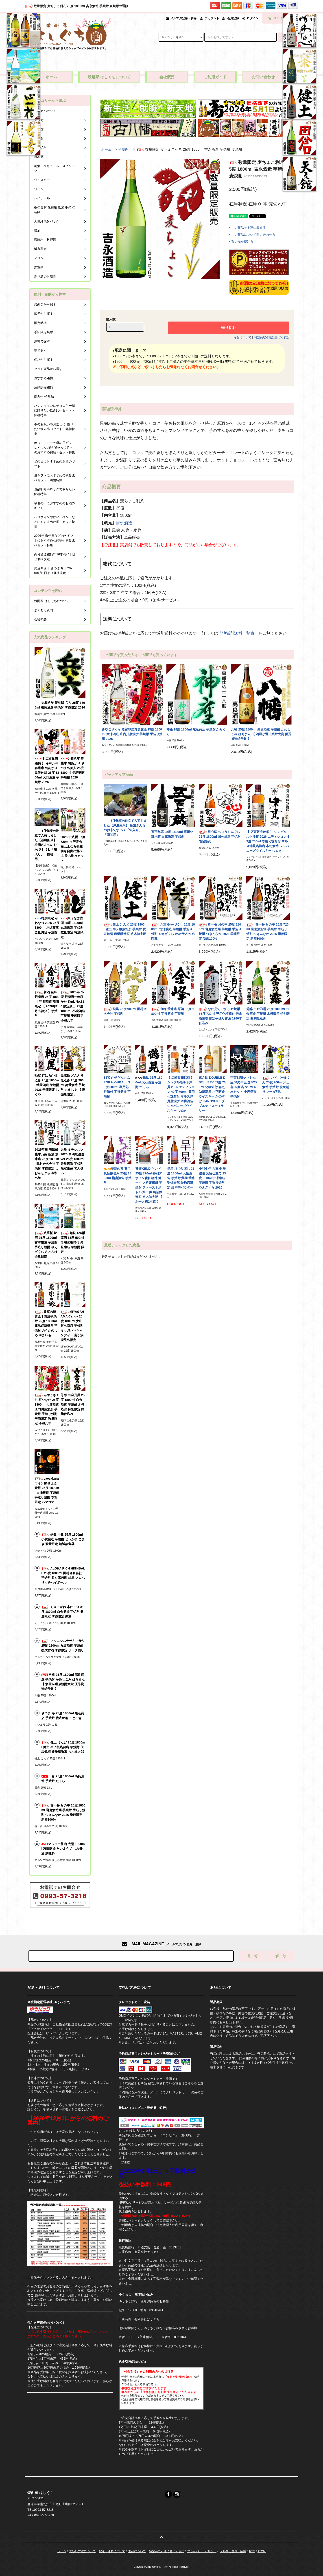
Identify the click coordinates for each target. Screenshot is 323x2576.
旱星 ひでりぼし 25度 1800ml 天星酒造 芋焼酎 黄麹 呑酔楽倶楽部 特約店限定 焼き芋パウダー (181, 1178)
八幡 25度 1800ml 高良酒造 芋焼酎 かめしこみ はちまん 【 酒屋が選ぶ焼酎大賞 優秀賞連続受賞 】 (261, 734)
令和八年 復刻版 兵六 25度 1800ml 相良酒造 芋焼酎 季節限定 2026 (60, 705)
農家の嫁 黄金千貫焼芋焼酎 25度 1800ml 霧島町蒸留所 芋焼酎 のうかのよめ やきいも (46, 1323)
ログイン (252, 18)
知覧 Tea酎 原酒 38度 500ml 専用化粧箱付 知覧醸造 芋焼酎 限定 (73, 1242)
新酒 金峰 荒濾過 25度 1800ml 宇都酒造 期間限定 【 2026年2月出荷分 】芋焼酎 (47, 1003)
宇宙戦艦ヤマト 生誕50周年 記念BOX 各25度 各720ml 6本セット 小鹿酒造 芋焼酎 (243, 1087)
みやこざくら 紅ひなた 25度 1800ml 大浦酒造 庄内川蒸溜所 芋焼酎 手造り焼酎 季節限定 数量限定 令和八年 (47, 1409)
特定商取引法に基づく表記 (271, 337)
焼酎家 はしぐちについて (109, 77)
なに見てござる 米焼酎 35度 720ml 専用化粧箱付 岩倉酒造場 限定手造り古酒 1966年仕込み (220, 1016)
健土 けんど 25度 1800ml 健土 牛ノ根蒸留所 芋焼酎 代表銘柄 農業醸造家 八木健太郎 (125, 929)
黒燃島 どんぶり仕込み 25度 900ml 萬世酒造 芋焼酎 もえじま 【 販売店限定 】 (73, 1085)
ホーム (51, 77)
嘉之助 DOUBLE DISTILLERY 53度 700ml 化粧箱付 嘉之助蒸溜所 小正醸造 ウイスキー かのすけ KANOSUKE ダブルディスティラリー (212, 1094)
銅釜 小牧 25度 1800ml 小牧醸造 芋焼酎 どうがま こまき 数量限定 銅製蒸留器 (63, 1539)
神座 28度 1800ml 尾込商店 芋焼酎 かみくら (196, 732)
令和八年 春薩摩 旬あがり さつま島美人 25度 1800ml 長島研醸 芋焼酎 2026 (73, 768)
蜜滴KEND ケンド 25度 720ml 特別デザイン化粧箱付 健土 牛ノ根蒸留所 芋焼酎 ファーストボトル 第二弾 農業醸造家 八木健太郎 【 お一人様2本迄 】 (148, 1185)
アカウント (212, 18)
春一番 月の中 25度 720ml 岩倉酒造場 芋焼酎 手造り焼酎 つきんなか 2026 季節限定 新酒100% (267, 931)
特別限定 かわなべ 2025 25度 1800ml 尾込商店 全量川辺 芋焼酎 (47, 925)
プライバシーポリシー (201, 2551)
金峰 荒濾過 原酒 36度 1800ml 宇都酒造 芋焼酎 (172, 1011)
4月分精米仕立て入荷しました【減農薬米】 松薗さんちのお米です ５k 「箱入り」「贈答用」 (125, 828)
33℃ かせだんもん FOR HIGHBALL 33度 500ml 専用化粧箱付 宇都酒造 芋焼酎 (117, 1087)
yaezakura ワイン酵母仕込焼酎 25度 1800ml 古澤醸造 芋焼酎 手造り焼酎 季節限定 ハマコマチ (47, 1490)
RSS (252, 2551)
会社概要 (167, 77)
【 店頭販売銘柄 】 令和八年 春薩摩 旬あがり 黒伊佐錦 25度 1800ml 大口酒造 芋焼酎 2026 (47, 770)
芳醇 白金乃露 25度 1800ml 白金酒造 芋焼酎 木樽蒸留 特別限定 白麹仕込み (268, 1013)
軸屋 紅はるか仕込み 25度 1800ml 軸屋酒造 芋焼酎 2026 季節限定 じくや (47, 1085)
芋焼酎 (123, 149)
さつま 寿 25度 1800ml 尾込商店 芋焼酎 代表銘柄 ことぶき (62, 1715)
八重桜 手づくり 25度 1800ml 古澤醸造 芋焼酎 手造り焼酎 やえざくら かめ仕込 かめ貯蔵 (173, 931)
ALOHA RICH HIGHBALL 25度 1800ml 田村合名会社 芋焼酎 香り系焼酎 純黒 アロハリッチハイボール (63, 1575)
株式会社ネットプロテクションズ (173, 2193)
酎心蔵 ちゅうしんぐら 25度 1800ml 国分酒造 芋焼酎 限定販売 (220, 836)
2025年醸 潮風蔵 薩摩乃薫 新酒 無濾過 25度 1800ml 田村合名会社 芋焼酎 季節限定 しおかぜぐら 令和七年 (47, 1164)
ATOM (262, 2551)
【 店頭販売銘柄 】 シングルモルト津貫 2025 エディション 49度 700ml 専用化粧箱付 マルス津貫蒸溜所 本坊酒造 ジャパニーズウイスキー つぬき (181, 1094)
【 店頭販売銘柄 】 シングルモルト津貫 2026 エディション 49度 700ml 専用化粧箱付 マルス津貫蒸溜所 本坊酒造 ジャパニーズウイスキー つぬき (268, 841)
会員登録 (233, 18)
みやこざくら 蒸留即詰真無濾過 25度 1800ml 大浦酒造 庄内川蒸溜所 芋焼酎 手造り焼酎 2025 (132, 734)
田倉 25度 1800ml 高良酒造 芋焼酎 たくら (62, 1778)
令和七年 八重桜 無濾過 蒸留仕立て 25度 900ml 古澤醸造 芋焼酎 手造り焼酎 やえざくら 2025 (212, 1178)
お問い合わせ (263, 77)
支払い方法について (82, 2551)
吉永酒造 (124, 523)
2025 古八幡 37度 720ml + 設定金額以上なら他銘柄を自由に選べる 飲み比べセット (73, 848)
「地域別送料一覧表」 (238, 633)
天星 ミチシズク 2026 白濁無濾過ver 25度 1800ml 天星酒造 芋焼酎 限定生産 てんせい (72, 1161)
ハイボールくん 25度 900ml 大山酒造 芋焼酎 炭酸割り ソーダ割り (276, 1084)
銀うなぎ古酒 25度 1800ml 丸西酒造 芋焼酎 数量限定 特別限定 (72, 927)
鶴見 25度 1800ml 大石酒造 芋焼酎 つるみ (148, 1082)
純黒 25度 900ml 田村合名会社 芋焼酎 (125, 1011)
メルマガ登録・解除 (183, 18)
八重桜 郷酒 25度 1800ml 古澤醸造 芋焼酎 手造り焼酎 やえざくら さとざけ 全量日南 (46, 1244)
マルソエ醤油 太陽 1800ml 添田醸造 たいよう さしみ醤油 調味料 (63, 1848)
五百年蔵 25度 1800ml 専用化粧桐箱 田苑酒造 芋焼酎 (172, 834)
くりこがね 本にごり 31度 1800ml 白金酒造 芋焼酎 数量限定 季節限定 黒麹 (62, 1611)
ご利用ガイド (215, 77)
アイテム (277, 18)
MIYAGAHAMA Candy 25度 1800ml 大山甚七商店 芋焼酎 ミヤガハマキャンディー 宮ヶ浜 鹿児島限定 (72, 1326)
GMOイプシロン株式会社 (136, 2015)
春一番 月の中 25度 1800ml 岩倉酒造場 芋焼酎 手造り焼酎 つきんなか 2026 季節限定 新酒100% (220, 931)
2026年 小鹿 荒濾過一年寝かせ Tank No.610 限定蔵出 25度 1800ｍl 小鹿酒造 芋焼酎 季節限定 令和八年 (73, 1006)
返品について (242, 337)
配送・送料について (112, 2551)
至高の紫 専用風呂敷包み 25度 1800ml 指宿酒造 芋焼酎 (117, 1176)
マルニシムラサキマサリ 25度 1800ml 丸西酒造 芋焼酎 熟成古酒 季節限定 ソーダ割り (63, 1645)
